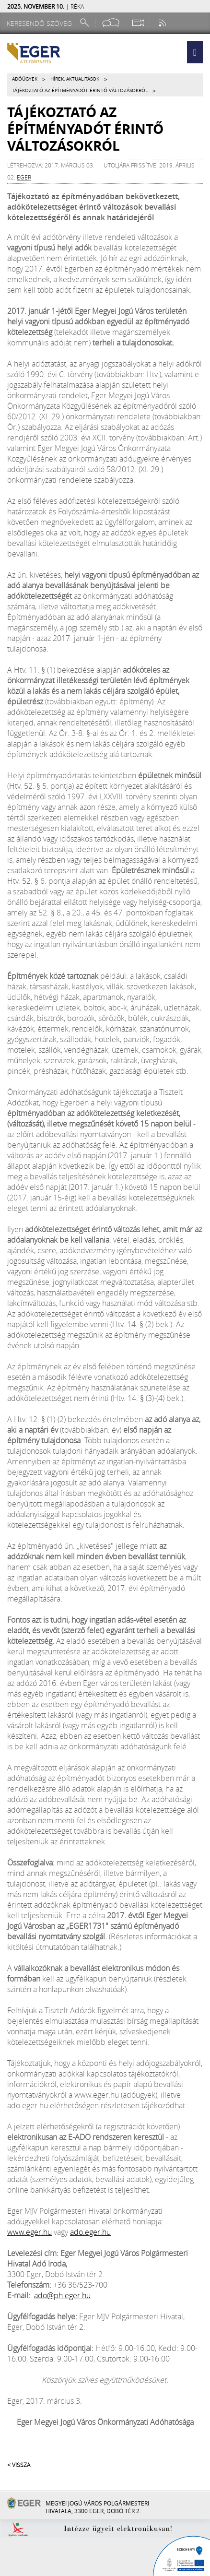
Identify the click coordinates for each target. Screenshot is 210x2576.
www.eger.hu (29, 2232)
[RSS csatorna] (163, 23)
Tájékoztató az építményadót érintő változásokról (80, 90)
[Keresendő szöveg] (40, 23)
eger (24, 177)
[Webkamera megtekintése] (137, 23)
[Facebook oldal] (110, 23)
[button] (195, 52)
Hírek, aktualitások (74, 79)
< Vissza (18, 2465)
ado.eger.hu (90, 2232)
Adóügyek (24, 79)
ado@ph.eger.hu (62, 2295)
